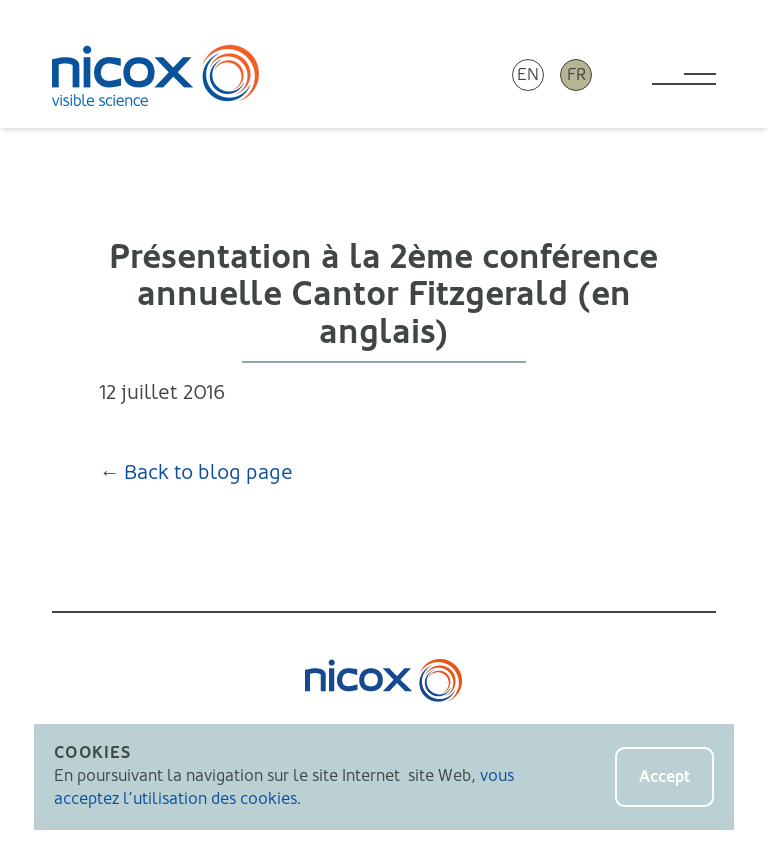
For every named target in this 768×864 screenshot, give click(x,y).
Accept (664, 776)
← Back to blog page (196, 472)
